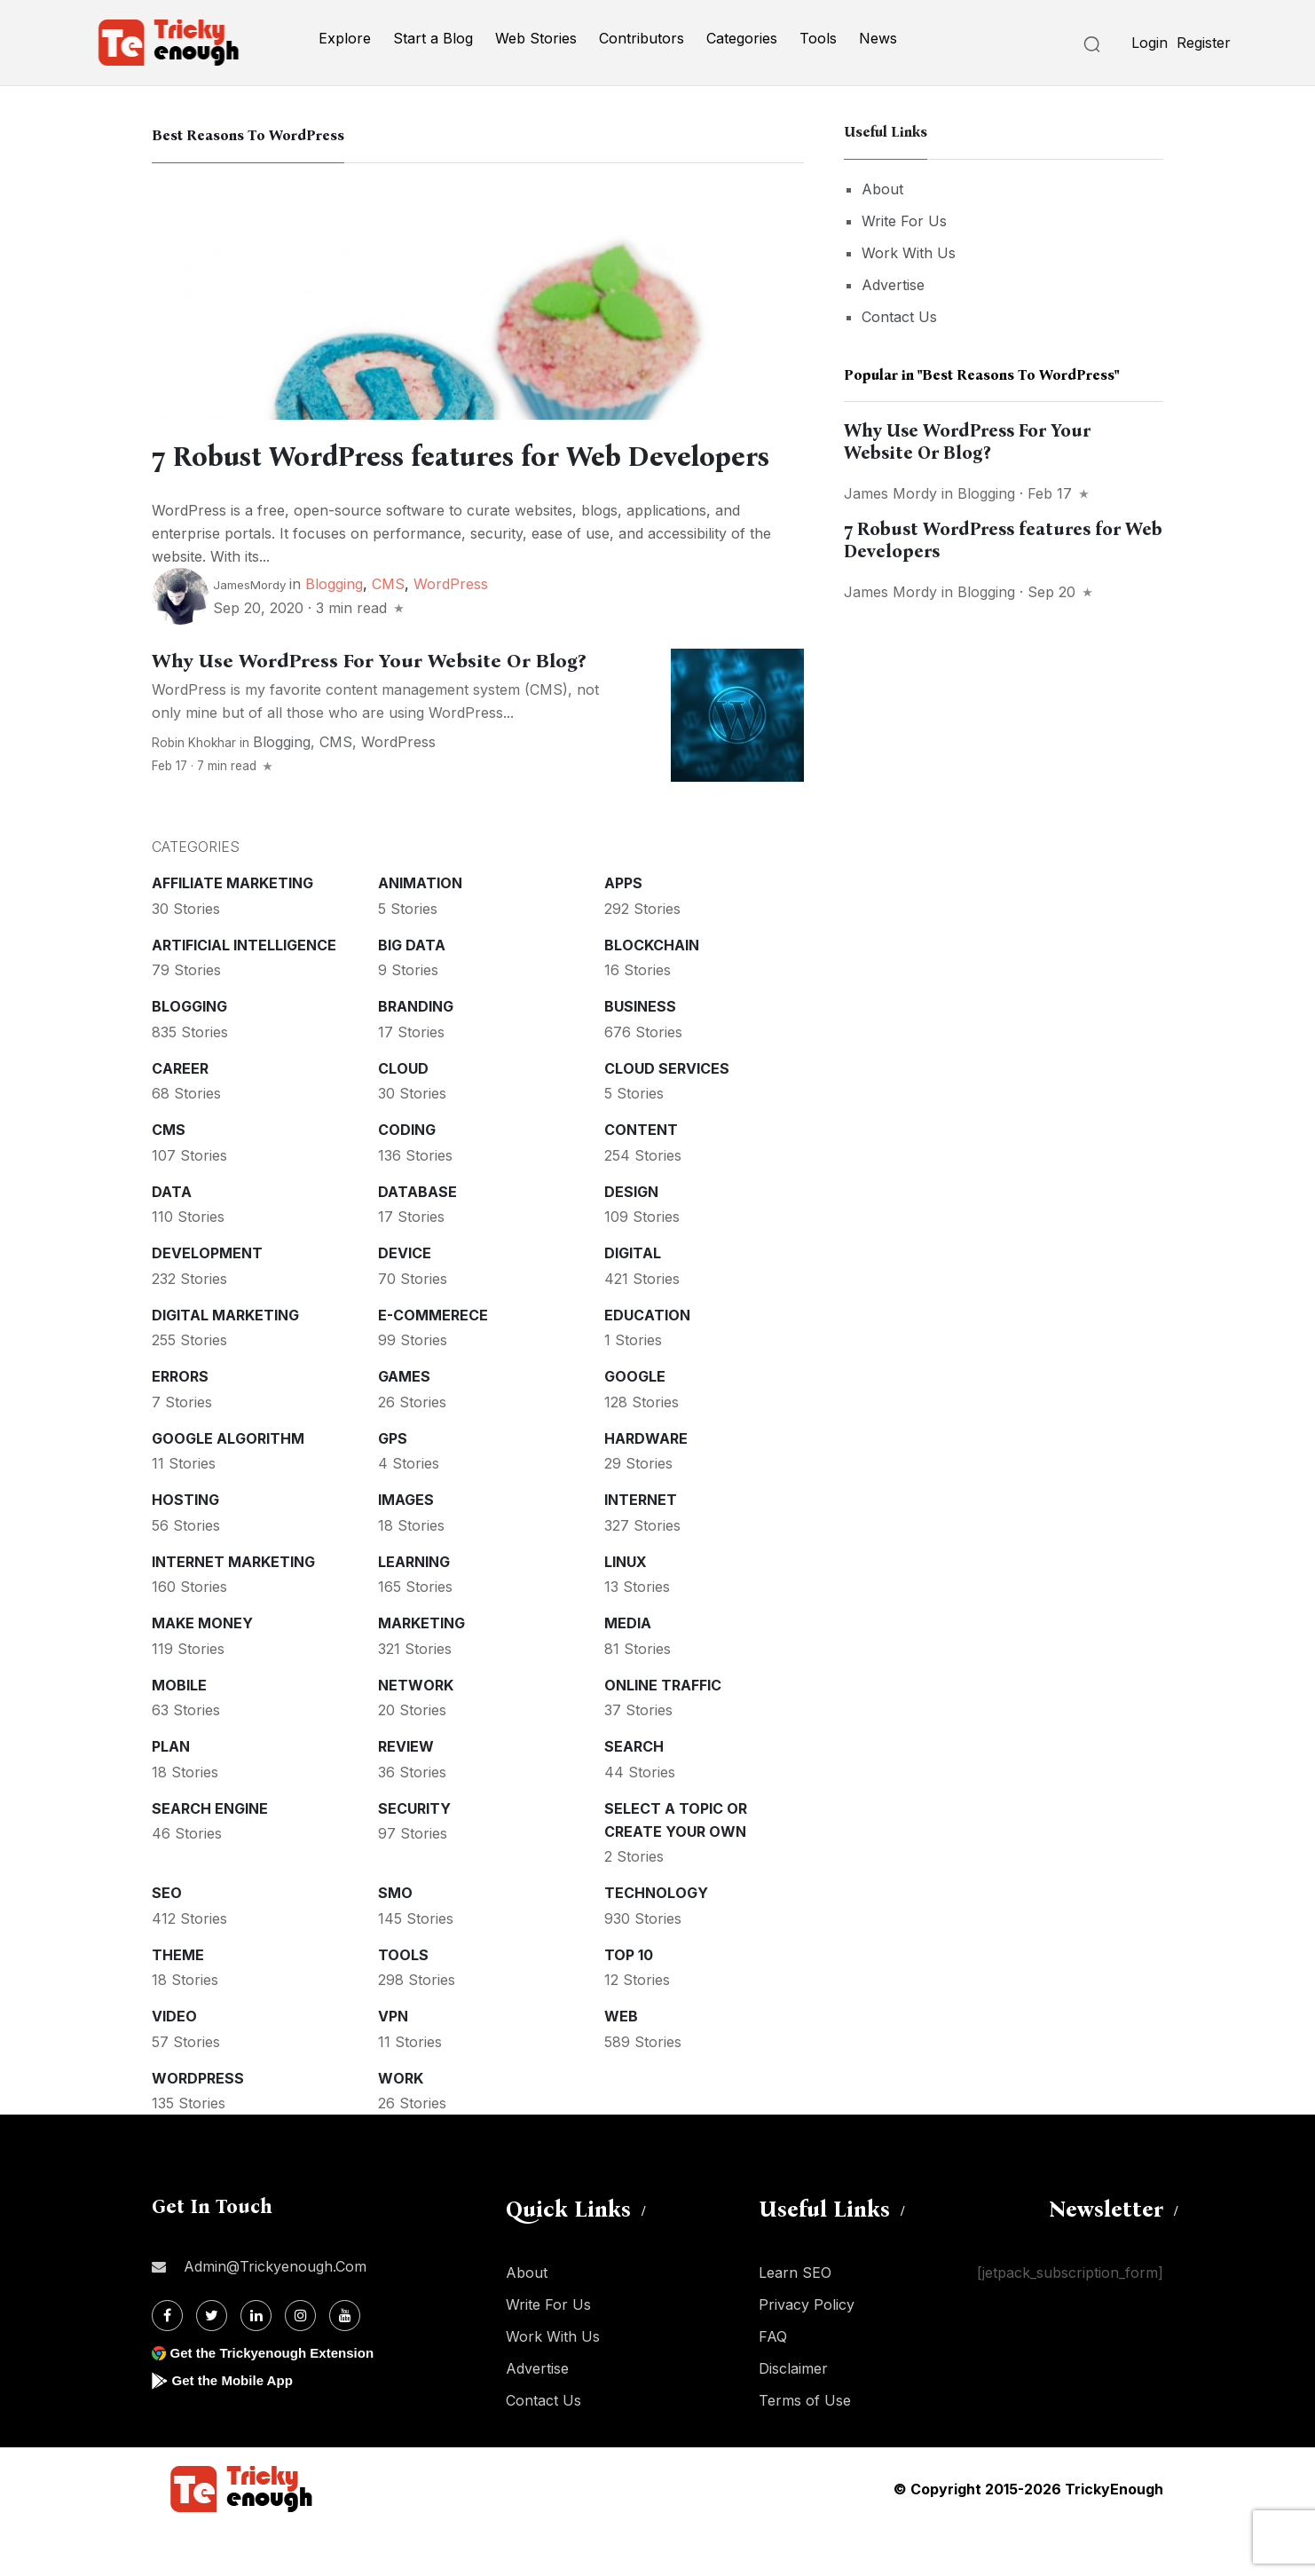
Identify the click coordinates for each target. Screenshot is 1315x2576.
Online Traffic (662, 1731)
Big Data (411, 991)
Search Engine (210, 1854)
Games (404, 1422)
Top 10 (628, 2001)
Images (406, 1546)
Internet (640, 1546)
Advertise (893, 285)
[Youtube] (344, 2361)
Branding (415, 1052)
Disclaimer (793, 2414)
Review (406, 1792)
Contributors (641, 38)
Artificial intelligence (244, 991)
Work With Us (909, 253)
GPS (392, 1484)
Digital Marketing (225, 1361)
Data (172, 1238)
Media (627, 1669)
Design (631, 1238)
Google (634, 1422)
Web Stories (536, 38)
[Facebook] (167, 2361)
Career (180, 1114)
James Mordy (890, 493)
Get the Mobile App (235, 2426)
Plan (171, 1792)
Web (621, 2062)
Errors (180, 1422)
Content (641, 1176)
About (882, 189)
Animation (420, 929)
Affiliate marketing (232, 929)
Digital (632, 1299)
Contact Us (899, 317)
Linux (625, 1608)
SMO (395, 1939)
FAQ (773, 2382)
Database (417, 1238)
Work (400, 2124)
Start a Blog (433, 38)
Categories (741, 38)
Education (647, 1361)
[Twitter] (211, 2361)
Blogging (334, 630)
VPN (393, 2062)
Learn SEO (795, 2319)
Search (634, 1792)
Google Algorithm (228, 1484)
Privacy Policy (806, 2350)
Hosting (185, 1546)
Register (1204, 42)
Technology (656, 1939)
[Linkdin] (256, 2361)
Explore (345, 38)
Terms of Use (805, 2446)
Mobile (179, 1731)
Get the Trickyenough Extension (278, 2399)
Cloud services (666, 1114)
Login (1149, 42)
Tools (818, 38)
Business (640, 1052)
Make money (202, 1669)
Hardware (646, 1484)
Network (415, 1731)
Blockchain (651, 991)
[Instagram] (300, 2361)
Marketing (421, 1669)
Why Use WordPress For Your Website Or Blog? (369, 707)
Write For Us (904, 221)
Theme (178, 2001)
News (878, 38)
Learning (414, 1608)
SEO (167, 1939)
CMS (388, 630)
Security (414, 1854)
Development (207, 1299)
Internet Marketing (233, 1608)
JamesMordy (249, 631)
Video (174, 2062)
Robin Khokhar (194, 789)
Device (404, 1299)
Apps (623, 929)
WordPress (450, 630)
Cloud (403, 1114)
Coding (407, 1176)
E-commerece (433, 1361)
